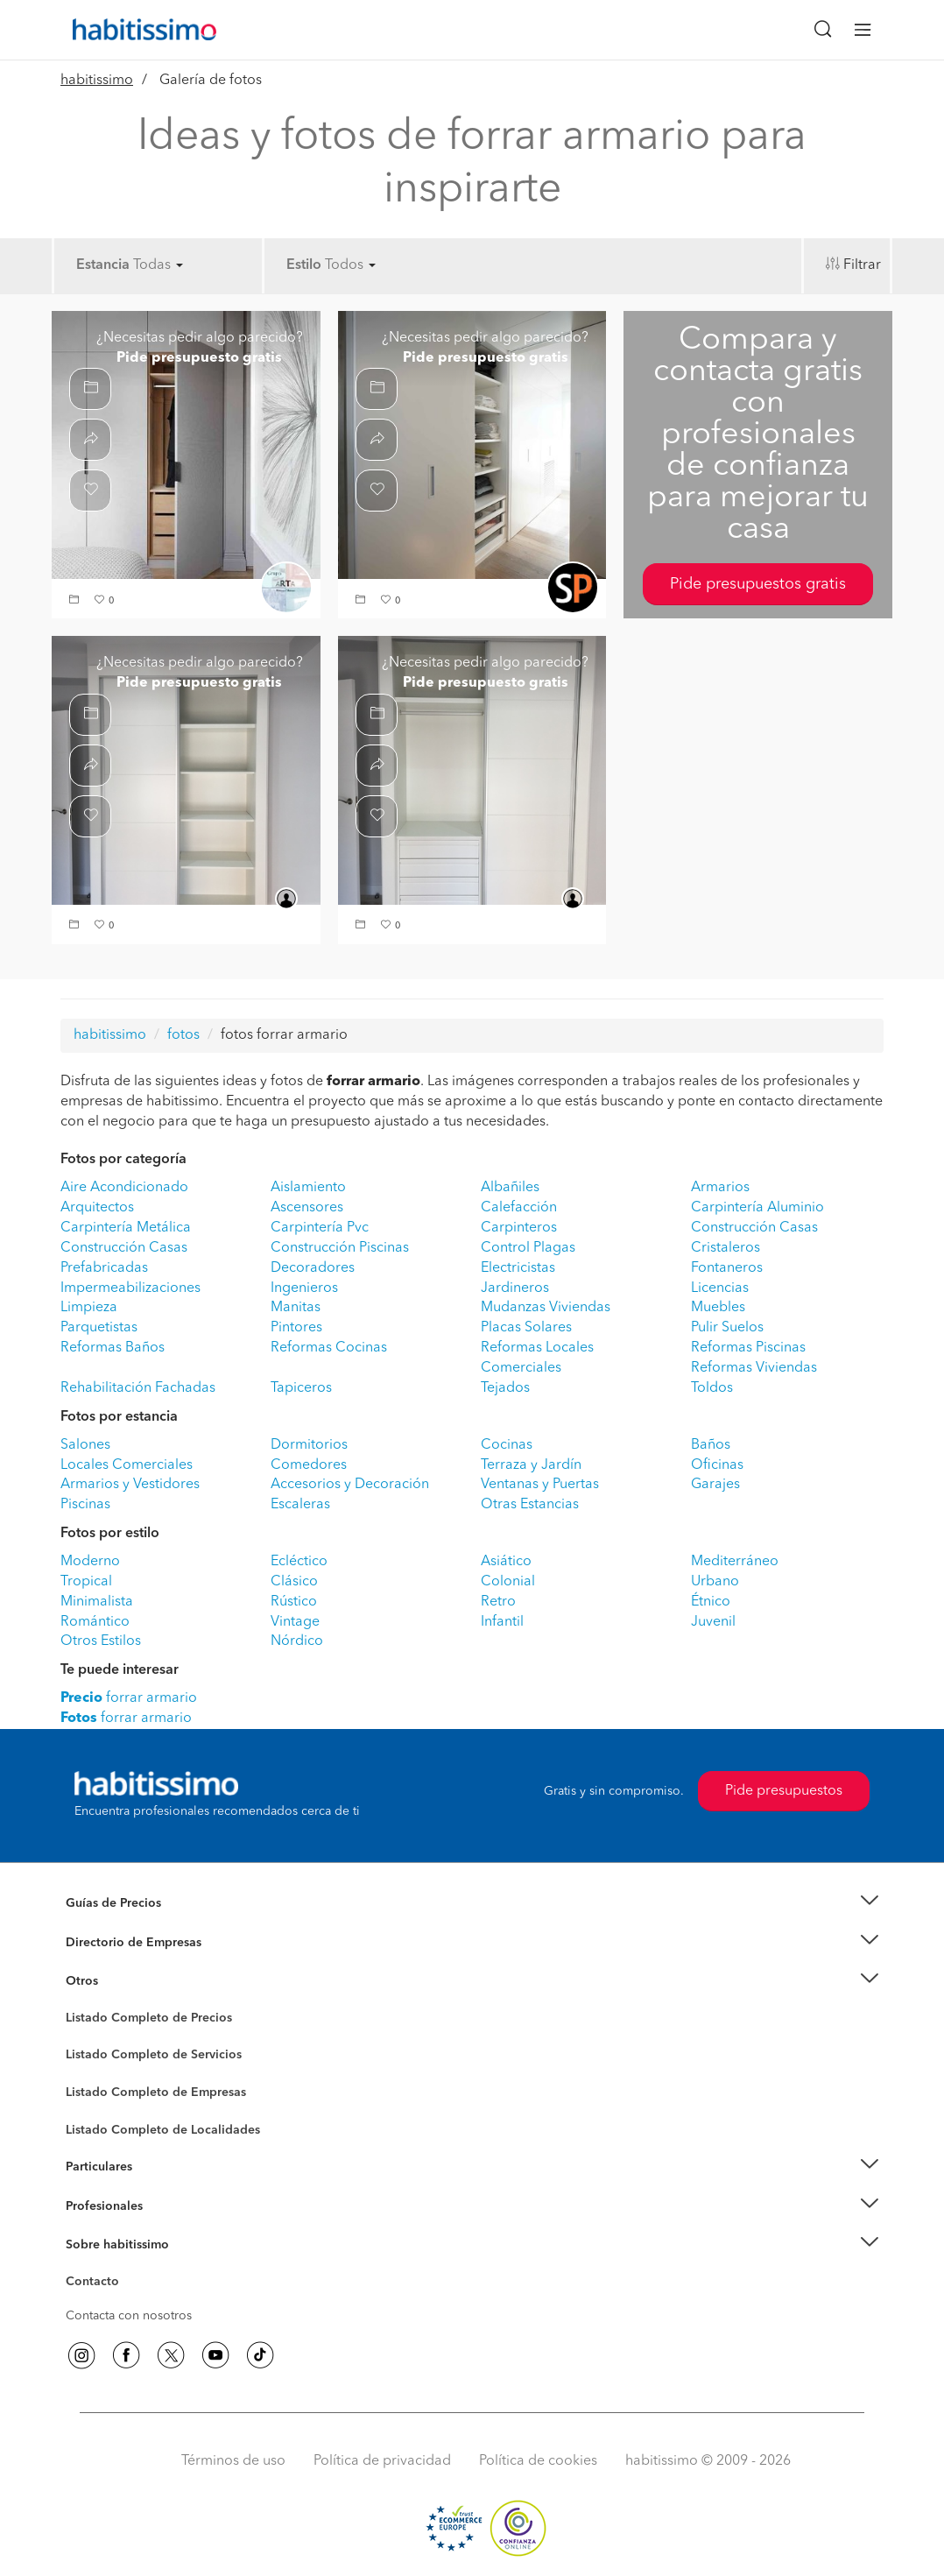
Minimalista (96, 1602)
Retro (498, 1602)
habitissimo (96, 81)
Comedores (309, 1465)
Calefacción (519, 1208)
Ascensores (307, 1208)
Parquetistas (98, 1328)
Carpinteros (519, 1228)
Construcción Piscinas (340, 1248)
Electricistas (518, 1268)
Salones (85, 1445)
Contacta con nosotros (129, 2316)
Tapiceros (301, 1388)
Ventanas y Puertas (540, 1485)
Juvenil (713, 1622)
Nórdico (297, 1641)
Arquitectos (97, 1208)
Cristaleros (725, 1248)
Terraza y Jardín (531, 1465)
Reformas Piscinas (748, 1348)
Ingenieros (304, 1288)
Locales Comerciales (126, 1465)
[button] (76, 601)
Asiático (506, 1562)
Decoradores (313, 1268)
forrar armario (128, 1698)
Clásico (294, 1582)
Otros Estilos (100, 1641)
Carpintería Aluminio (757, 1208)
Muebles (718, 1308)
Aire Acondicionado (124, 1188)
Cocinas (506, 1445)
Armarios (720, 1188)
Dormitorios (309, 1445)
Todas (158, 265)
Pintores (296, 1328)
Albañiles (510, 1188)
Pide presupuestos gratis (758, 584)
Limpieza (88, 1308)
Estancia (103, 265)
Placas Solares (526, 1328)
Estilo (303, 265)
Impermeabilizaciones (130, 1288)
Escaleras (300, 1505)
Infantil (502, 1622)
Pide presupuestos (783, 1791)
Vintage (295, 1622)
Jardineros (515, 1288)
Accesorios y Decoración (350, 1485)
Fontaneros (727, 1268)
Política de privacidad (382, 2461)
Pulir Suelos (727, 1328)
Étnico (710, 1602)
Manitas (296, 1308)
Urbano (715, 1582)
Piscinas (85, 1505)
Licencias (720, 1288)
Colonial (508, 1582)
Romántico (95, 1622)
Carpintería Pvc (320, 1228)
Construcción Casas (754, 1228)
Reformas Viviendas (754, 1368)
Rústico (294, 1602)
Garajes (715, 1485)
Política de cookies (538, 2461)
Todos (350, 265)
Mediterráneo (734, 1562)
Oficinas (717, 1465)
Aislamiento (308, 1188)
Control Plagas (528, 1248)
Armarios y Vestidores (130, 1485)
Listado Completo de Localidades (163, 2130)
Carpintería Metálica (125, 1228)
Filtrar (862, 265)
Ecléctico (299, 1562)
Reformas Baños (112, 1348)
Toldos (712, 1388)
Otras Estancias (530, 1505)
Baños (710, 1445)
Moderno (90, 1562)
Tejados (505, 1388)
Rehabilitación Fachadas (137, 1388)
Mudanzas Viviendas (545, 1308)
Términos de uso (233, 2461)
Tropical (86, 1582)
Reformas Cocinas (329, 1348)
